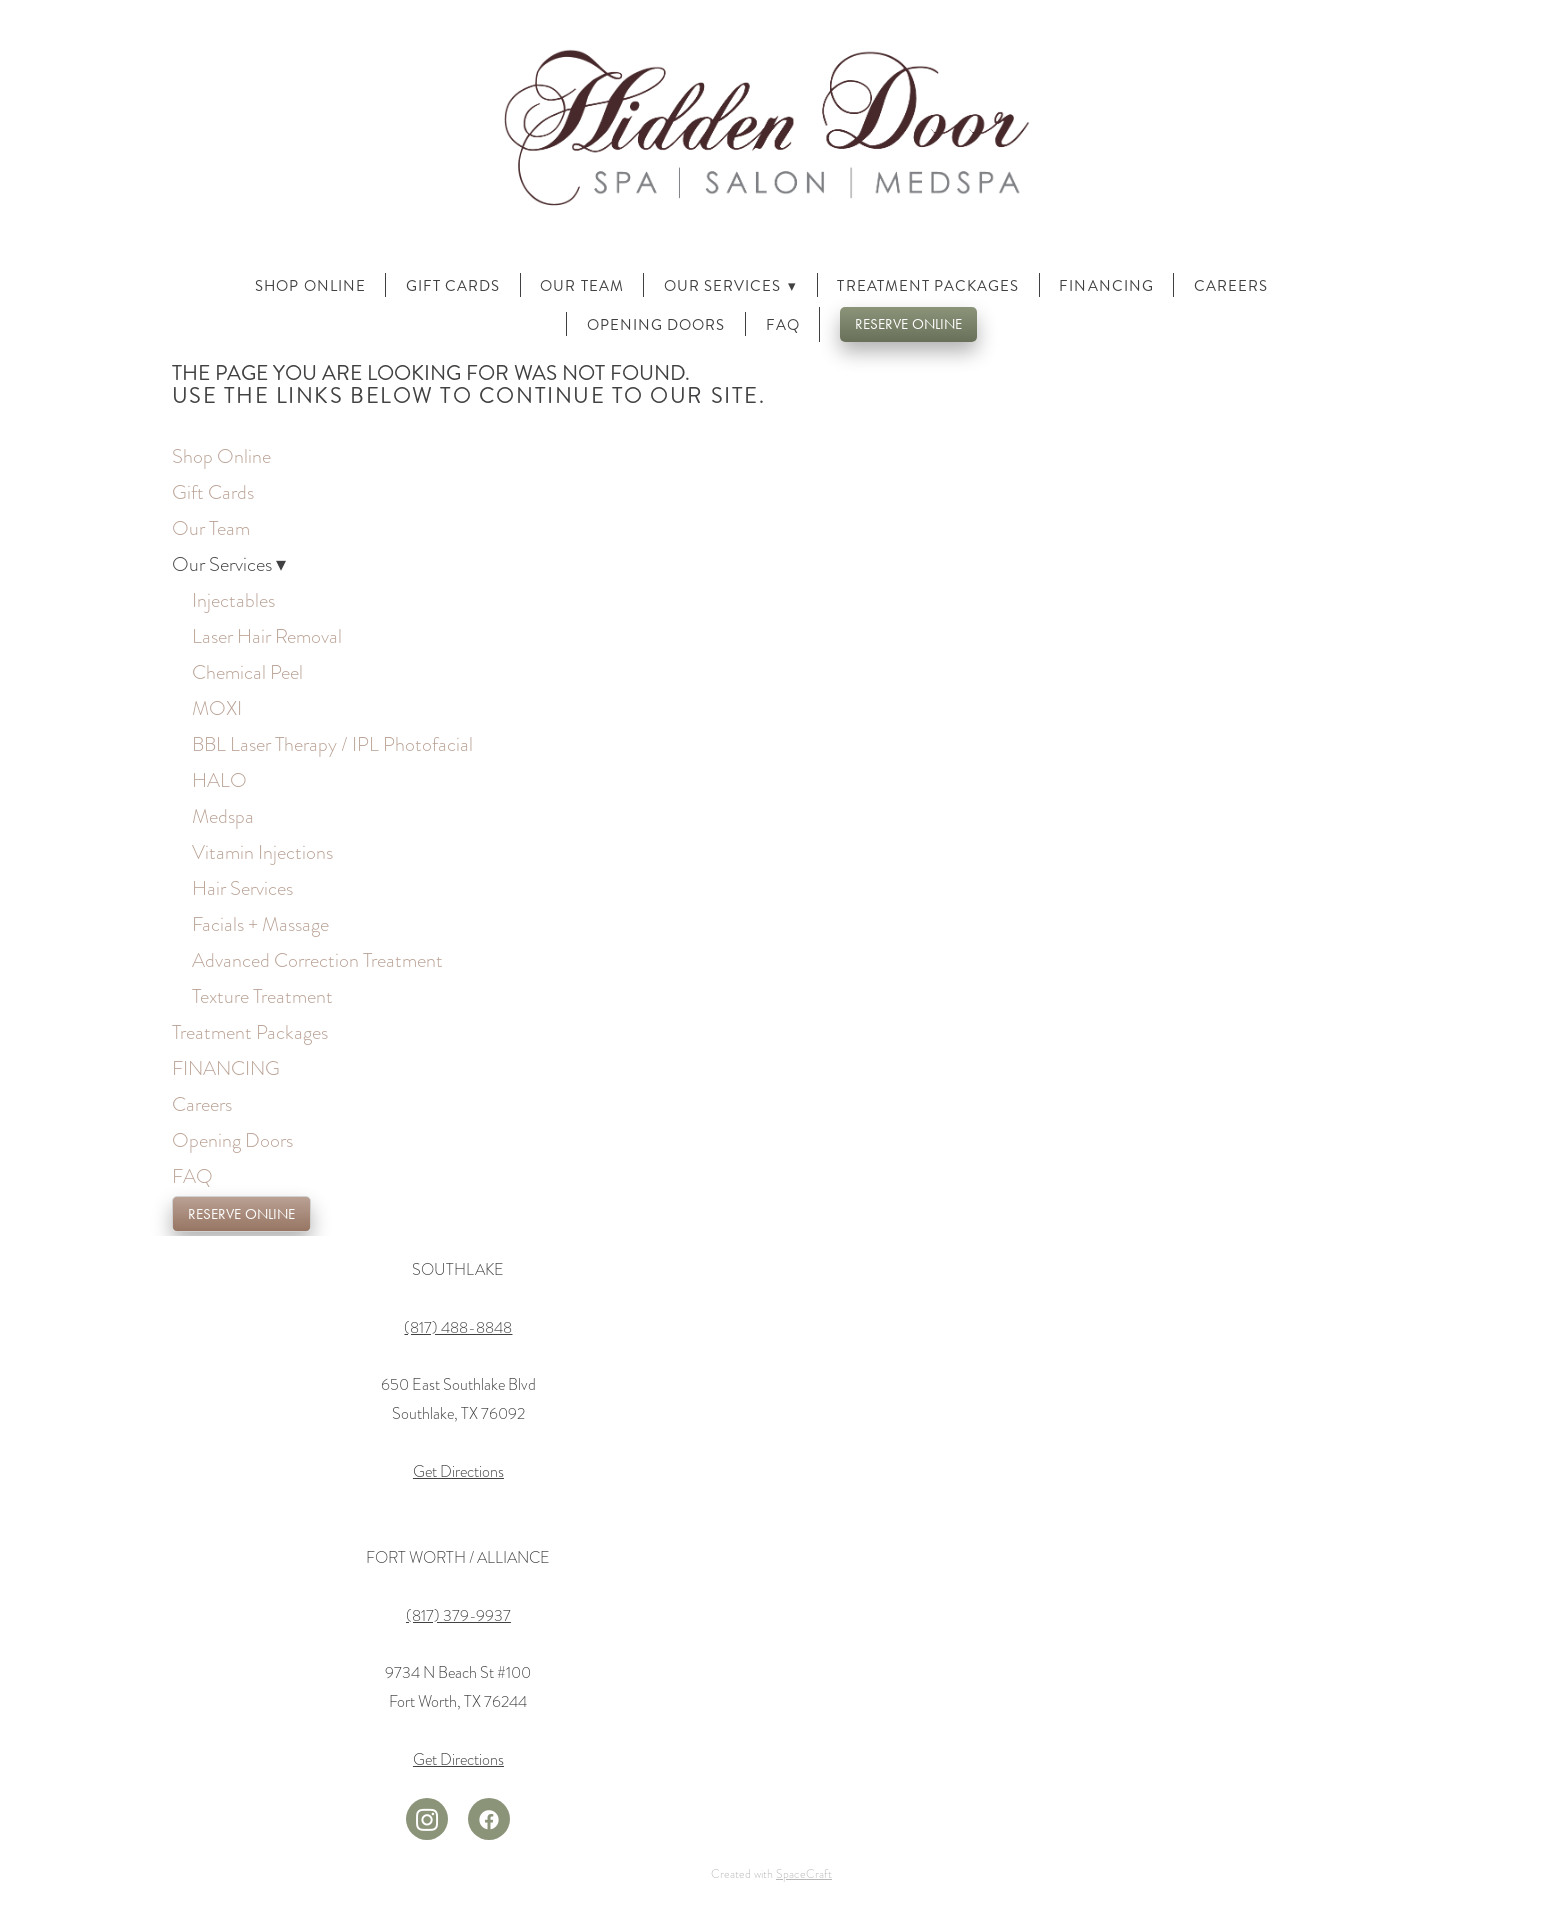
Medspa (223, 816)
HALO (219, 780)
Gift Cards (453, 286)
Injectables (233, 600)
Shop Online (310, 286)
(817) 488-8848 (458, 1328)
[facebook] (489, 1819)
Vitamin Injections (262, 852)
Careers (1231, 286)
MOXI (217, 708)
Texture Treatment (262, 996)
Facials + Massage (260, 924)
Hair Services (242, 888)
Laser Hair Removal (267, 636)
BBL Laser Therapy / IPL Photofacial (332, 744)
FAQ (783, 325)
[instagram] (427, 1819)
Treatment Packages (928, 286)
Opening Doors (656, 325)
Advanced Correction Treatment (317, 960)
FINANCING (1106, 286)
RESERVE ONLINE (908, 324)
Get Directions (458, 1472)
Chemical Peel (247, 672)
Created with (771, 1874)
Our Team (581, 286)
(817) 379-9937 (458, 1616)
